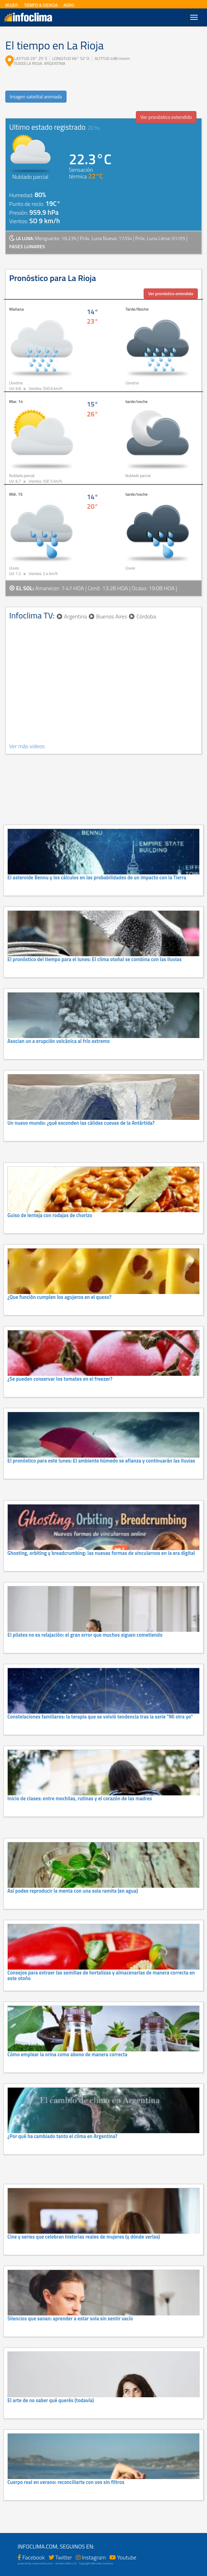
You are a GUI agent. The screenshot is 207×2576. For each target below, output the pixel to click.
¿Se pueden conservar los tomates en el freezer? (59, 1379)
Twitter (63, 2557)
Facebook (34, 2557)
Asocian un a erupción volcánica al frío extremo (58, 1041)
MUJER (11, 5)
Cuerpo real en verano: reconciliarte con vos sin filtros (65, 2482)
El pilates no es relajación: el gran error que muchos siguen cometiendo (84, 1635)
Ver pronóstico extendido (166, 117)
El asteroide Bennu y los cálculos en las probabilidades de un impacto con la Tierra (96, 877)
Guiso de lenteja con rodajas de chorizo (49, 1215)
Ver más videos (27, 746)
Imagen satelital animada (36, 96)
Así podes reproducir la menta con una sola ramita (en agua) (72, 1891)
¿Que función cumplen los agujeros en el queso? (59, 1297)
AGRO (68, 5)
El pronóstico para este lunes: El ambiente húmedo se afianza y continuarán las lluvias (101, 1461)
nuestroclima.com (42, 2563)
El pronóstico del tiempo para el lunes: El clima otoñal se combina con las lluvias (94, 959)
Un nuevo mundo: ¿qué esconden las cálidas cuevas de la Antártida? (81, 1123)
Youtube (127, 2557)
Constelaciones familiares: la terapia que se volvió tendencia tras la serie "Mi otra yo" (100, 1717)
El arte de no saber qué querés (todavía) (50, 2400)
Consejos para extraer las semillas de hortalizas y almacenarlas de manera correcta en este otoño (101, 1975)
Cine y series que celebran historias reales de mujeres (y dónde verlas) (83, 2237)
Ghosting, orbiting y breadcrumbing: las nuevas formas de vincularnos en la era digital (101, 1553)
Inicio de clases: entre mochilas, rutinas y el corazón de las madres (79, 1798)
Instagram (94, 2557)
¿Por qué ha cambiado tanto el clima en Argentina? (62, 2136)
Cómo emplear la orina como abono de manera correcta (67, 2054)
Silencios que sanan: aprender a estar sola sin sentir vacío (70, 2318)
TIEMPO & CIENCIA (41, 5)
